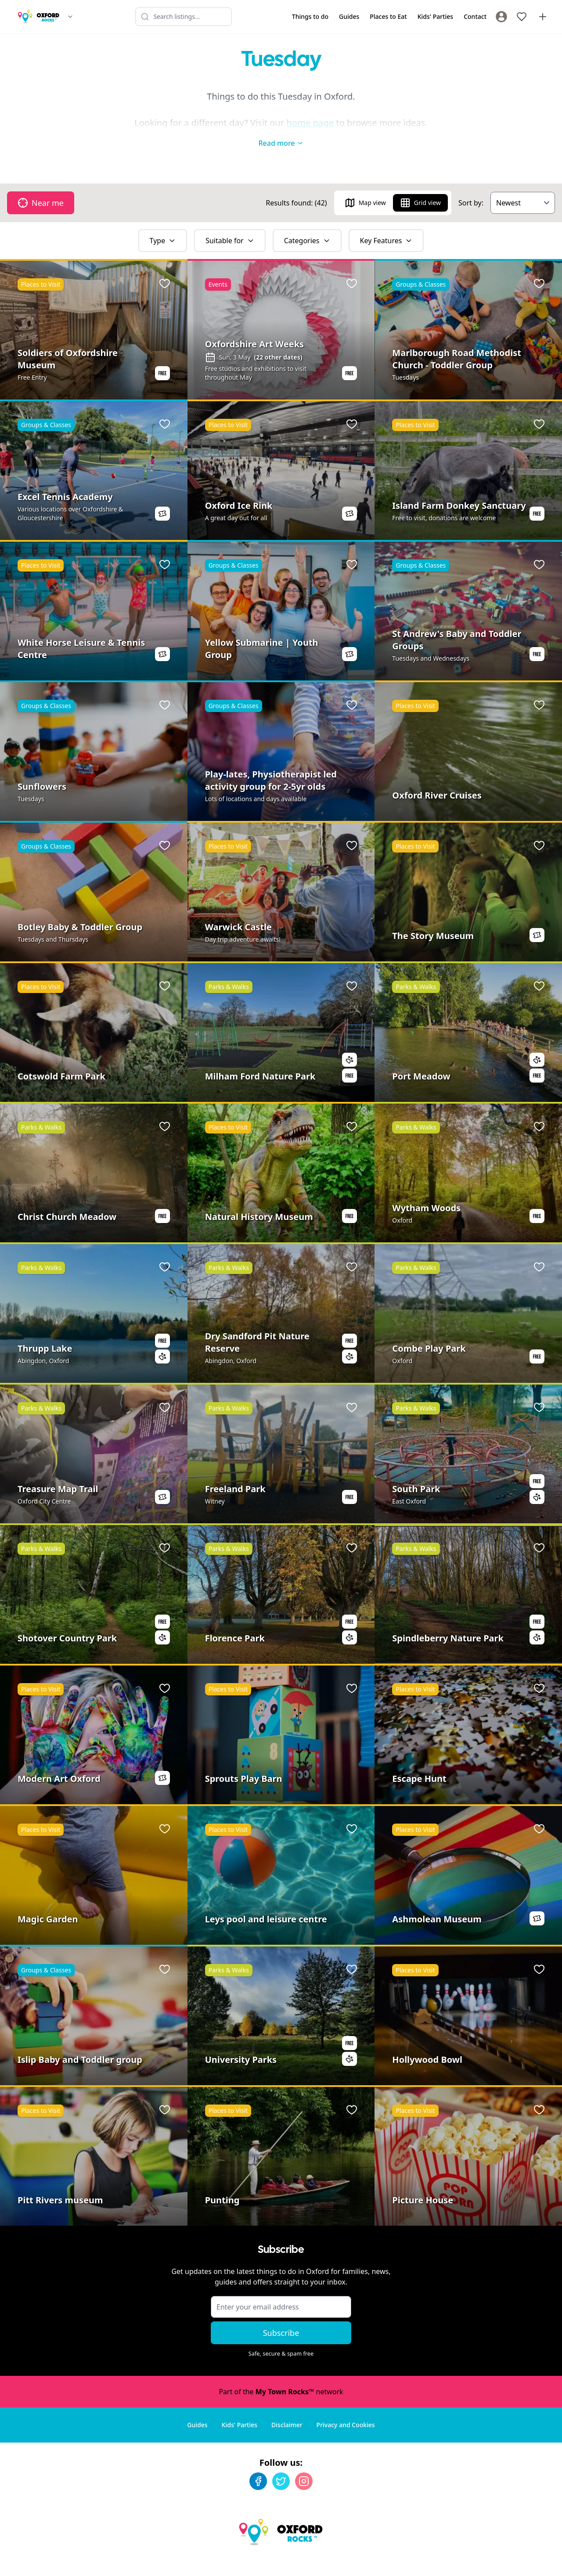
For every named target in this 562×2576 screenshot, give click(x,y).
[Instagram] (304, 2463)
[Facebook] (258, 2463)
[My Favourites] (521, 16)
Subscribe (281, 2315)
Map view (365, 185)
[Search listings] (183, 16)
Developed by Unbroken (516, 2561)
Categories (307, 223)
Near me (41, 185)
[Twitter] (281, 2463)
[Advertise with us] (542, 16)
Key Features (386, 223)
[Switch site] (70, 16)
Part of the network (281, 2374)
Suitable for (229, 223)
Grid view (420, 185)
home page (310, 123)
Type (163, 223)
